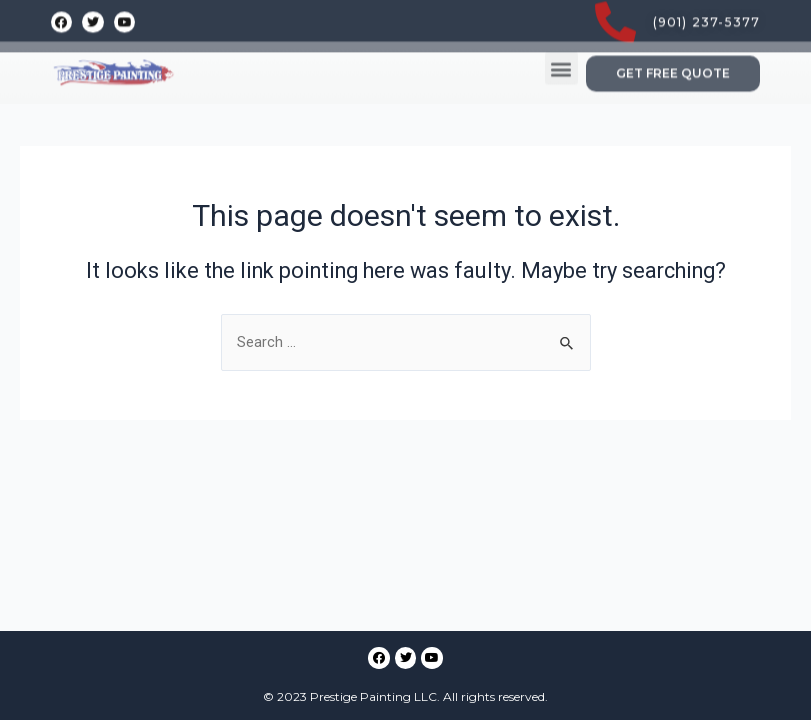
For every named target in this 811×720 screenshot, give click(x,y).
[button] (561, 45)
